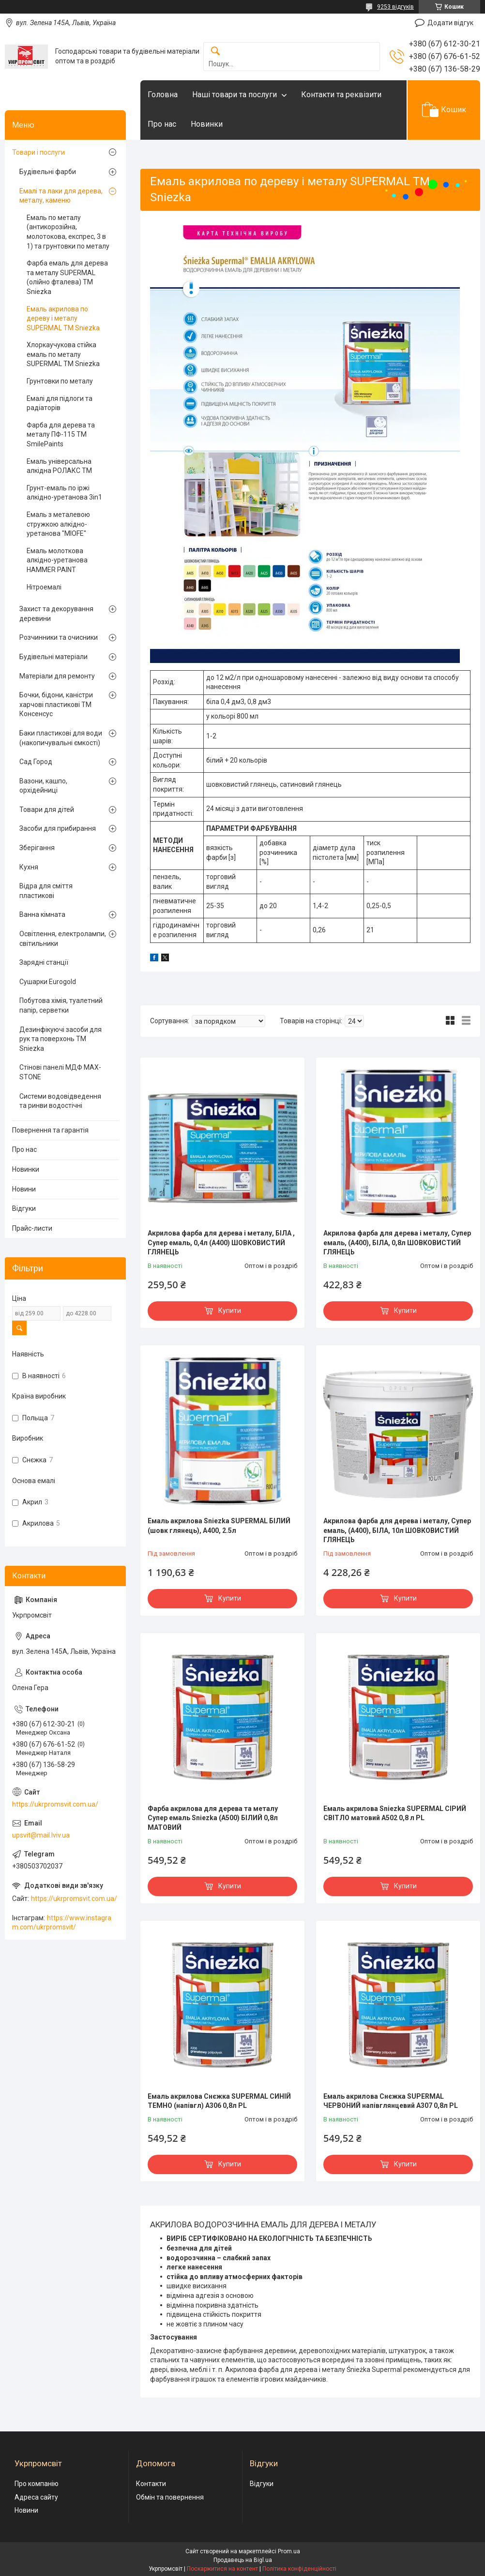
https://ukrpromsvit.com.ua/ (55, 1804)
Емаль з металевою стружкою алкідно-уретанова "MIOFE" (58, 524)
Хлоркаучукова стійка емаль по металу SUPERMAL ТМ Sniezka (63, 354)
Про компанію (37, 2484)
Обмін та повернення (170, 2497)
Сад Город (35, 761)
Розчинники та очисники (58, 637)
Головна (163, 94)
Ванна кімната (42, 914)
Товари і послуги (38, 152)
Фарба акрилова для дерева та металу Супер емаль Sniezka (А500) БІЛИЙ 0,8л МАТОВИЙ (213, 1818)
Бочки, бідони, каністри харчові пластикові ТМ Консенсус (56, 704)
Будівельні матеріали (53, 657)
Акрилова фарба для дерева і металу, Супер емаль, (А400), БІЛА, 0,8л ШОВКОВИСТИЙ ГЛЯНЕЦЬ (397, 1242)
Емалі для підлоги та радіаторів (59, 403)
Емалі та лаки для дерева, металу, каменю (61, 196)
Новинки (207, 124)
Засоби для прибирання (57, 828)
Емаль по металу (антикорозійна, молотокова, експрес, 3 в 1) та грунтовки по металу (68, 232)
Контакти (151, 2484)
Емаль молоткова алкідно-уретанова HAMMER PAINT (57, 560)
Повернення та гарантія (50, 1130)
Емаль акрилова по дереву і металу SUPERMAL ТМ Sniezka (63, 318)
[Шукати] (215, 51)
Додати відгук (450, 23)
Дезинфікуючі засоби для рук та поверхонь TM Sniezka (60, 1039)
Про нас (162, 124)
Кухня (28, 867)
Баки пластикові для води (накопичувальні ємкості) (60, 738)
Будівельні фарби (47, 172)
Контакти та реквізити (341, 94)
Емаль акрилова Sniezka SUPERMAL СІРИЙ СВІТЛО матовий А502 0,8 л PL (394, 1813)
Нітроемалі (44, 587)
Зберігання (37, 848)
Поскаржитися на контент (222, 2568)
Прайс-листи (32, 1228)
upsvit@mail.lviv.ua (41, 1835)
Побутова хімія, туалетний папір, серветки (61, 1005)
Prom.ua (289, 2551)
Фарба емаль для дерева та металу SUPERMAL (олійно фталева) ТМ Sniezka (67, 277)
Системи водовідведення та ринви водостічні (60, 1101)
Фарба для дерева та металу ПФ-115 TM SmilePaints (61, 434)
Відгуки (24, 1208)
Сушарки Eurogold (47, 982)
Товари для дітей (46, 809)
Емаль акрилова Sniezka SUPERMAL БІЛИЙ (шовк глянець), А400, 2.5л (219, 1525)
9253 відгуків (395, 6)
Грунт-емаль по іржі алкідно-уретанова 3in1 (64, 492)
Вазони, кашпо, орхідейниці (43, 786)
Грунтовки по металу (60, 381)
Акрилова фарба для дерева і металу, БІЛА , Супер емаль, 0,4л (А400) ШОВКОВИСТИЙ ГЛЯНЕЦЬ (221, 1242)
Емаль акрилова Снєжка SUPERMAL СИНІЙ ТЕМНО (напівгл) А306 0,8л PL (219, 2101)
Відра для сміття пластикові (46, 890)
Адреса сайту (36, 2497)
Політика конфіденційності (299, 2568)
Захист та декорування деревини (56, 613)
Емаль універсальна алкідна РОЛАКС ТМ (59, 466)
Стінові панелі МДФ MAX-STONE (60, 1072)
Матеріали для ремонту (57, 676)
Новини (24, 1189)
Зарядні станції (43, 962)
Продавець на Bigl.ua (242, 2560)
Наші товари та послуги (234, 94)
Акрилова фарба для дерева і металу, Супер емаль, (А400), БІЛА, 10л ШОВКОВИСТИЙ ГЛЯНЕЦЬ (397, 1530)
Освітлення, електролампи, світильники (62, 938)
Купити (229, 1310)
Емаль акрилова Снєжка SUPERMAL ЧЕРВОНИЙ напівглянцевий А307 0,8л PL (390, 2101)
